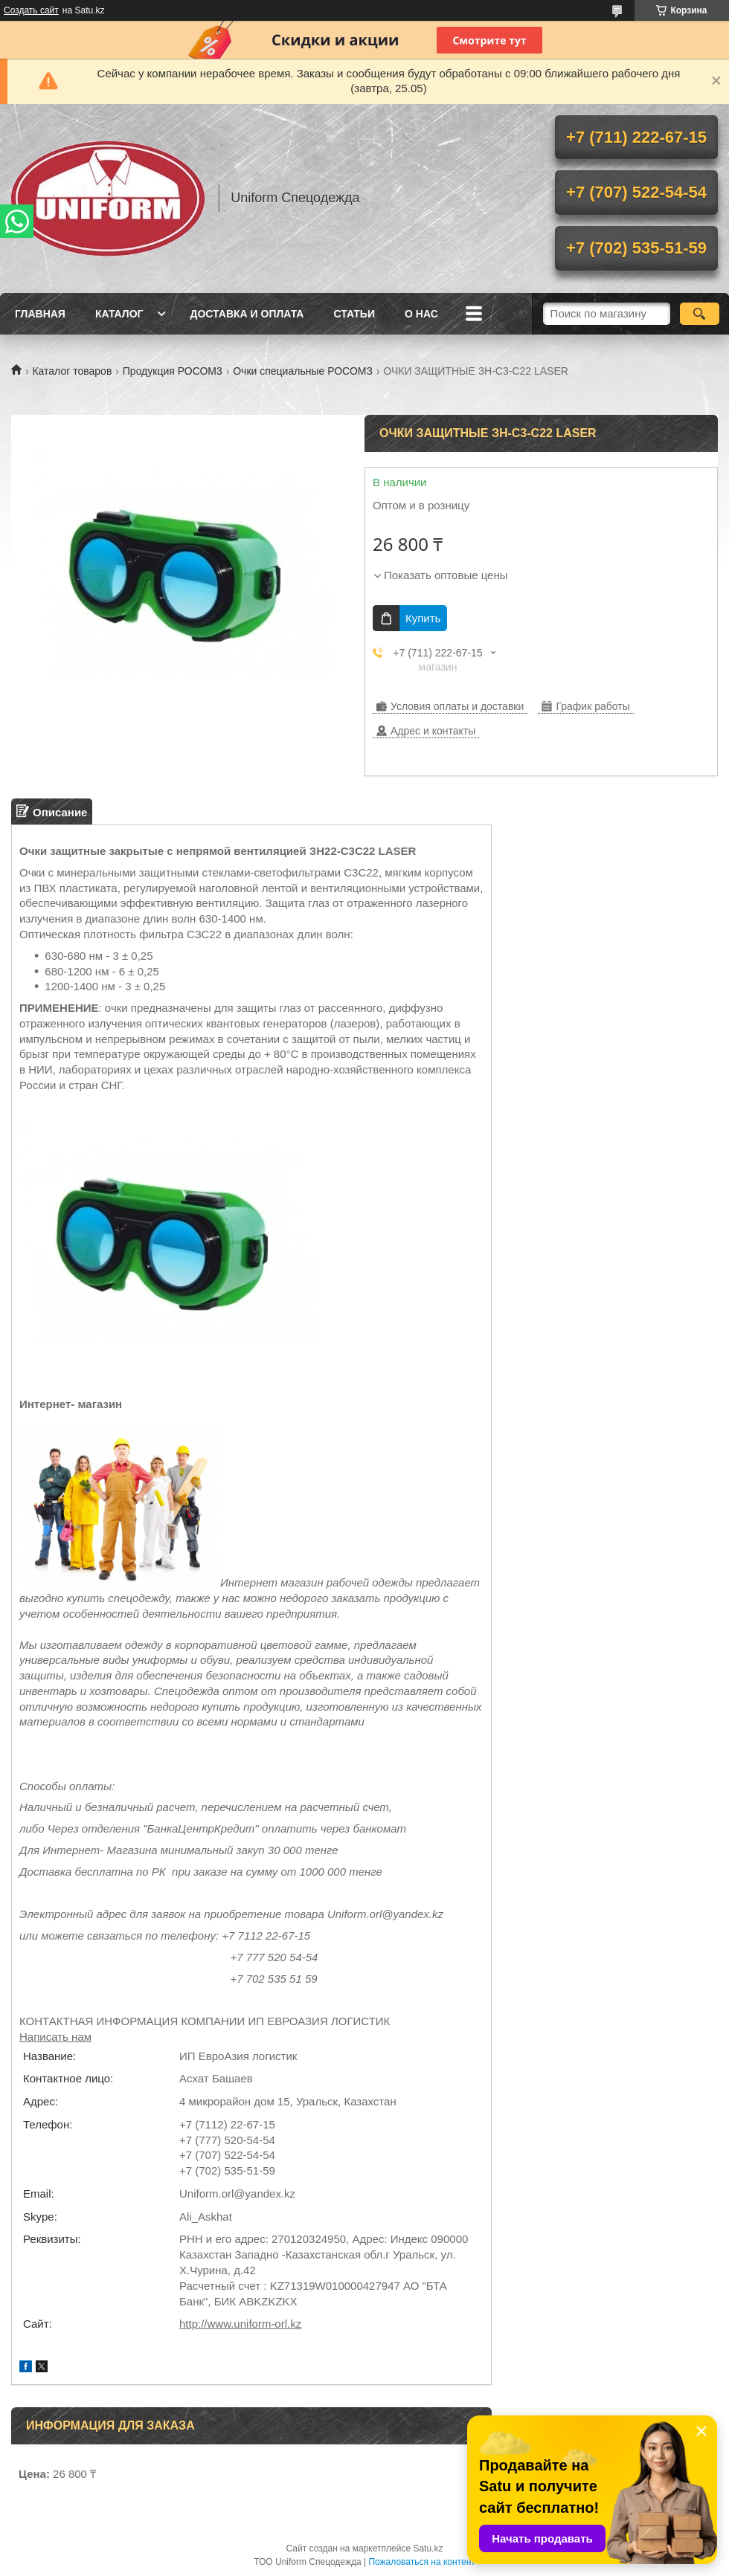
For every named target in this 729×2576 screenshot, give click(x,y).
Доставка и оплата (247, 314)
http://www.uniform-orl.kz (240, 2323)
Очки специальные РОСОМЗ (303, 371)
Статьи (354, 314)
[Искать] (699, 314)
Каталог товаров (72, 371)
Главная (40, 314)
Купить (422, 618)
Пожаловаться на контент (421, 2562)
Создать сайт (31, 10)
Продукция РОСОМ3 (172, 371)
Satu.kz (428, 2548)
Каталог (119, 314)
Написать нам (55, 2036)
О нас (421, 314)
